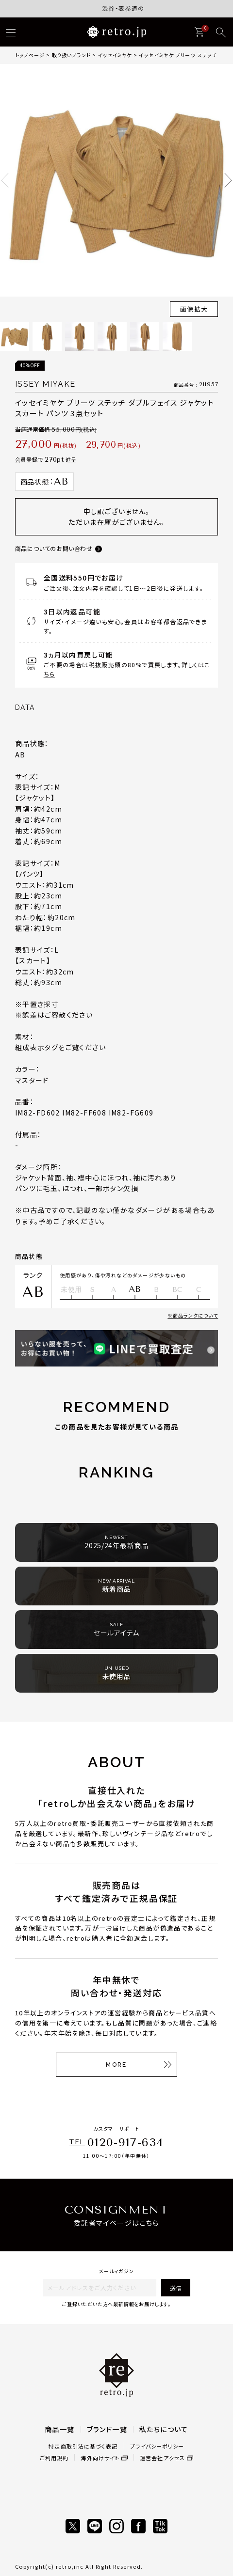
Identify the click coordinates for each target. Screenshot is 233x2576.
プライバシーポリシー (157, 2446)
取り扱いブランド (71, 55)
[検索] (221, 32)
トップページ (30, 55)
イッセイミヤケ (115, 55)
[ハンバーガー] (10, 32)
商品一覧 (60, 2429)
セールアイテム (116, 1629)
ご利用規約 (54, 2458)
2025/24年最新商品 (116, 1542)
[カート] (199, 32)
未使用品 (116, 1673)
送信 (176, 2288)
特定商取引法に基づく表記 (83, 2446)
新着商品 (116, 1586)
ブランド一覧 (107, 2429)
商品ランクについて (195, 1315)
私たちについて (163, 2429)
